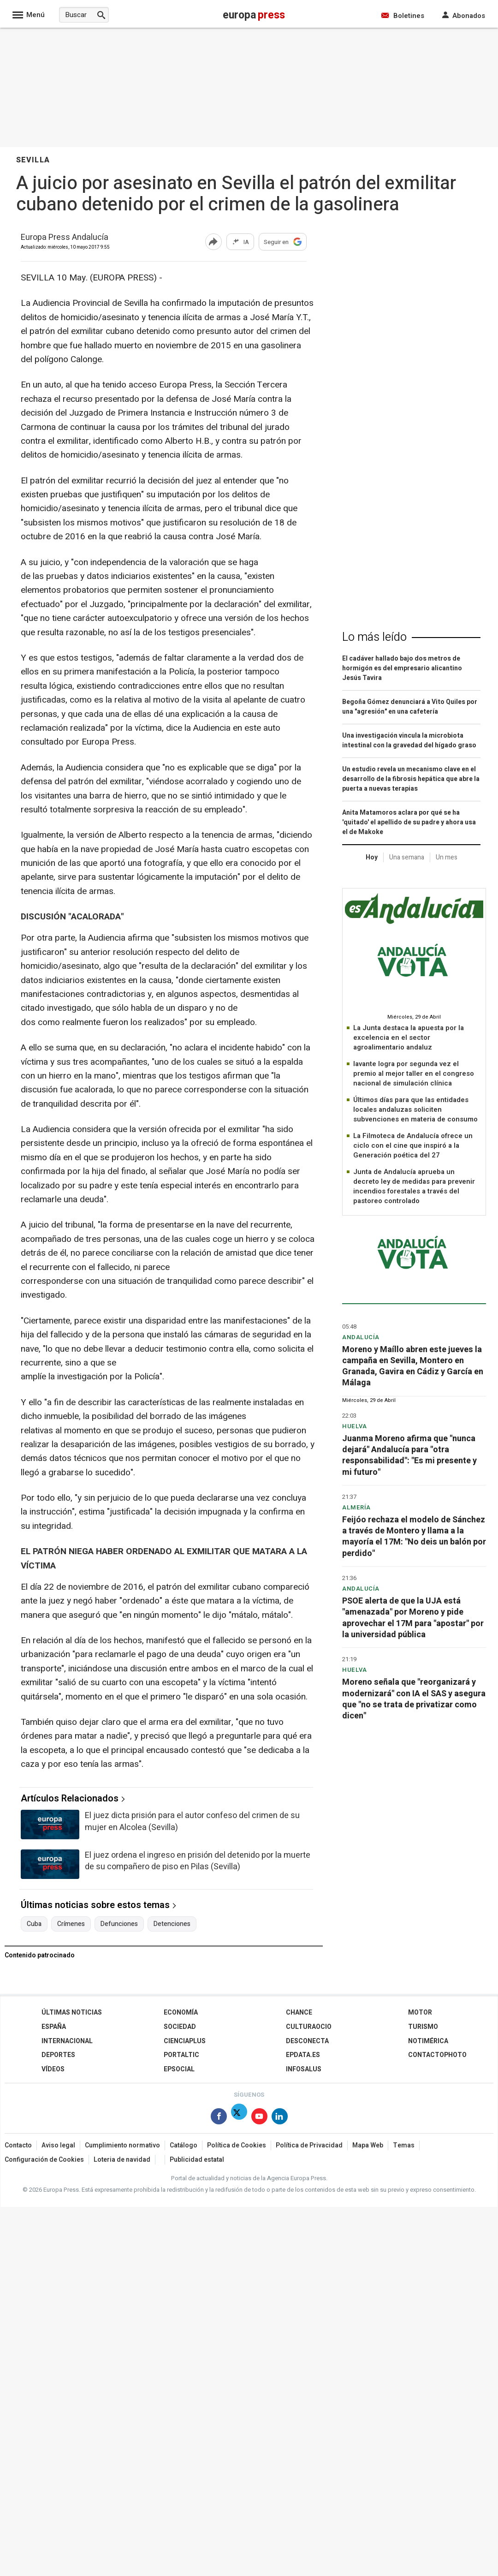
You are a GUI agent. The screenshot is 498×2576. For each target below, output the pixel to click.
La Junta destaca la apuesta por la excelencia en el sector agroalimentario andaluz (408, 1037)
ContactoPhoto (437, 2055)
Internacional (67, 2041)
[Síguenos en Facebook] (218, 2118)
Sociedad (180, 2027)
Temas (404, 2145)
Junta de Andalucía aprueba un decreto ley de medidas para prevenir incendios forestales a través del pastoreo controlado (414, 1186)
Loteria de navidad (122, 2160)
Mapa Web (367, 2145)
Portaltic (181, 2055)
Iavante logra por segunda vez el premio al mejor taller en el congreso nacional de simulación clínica (413, 1073)
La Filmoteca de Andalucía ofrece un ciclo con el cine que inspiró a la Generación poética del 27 (413, 1145)
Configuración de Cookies (44, 2160)
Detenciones (172, 1924)
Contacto (18, 2145)
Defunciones (119, 1924)
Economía (181, 2012)
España (54, 2027)
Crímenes (71, 1924)
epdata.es (303, 2055)
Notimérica (428, 2041)
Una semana (406, 857)
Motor (420, 2012)
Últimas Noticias (72, 2012)
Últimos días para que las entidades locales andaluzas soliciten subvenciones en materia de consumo (415, 1109)
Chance (299, 2012)
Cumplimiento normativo (122, 2145)
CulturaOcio (309, 2027)
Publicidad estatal (197, 2160)
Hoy (372, 857)
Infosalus (303, 2069)
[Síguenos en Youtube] (259, 2118)
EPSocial (179, 2069)
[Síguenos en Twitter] (239, 2118)
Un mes (446, 857)
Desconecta (307, 2041)
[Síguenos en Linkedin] (279, 2118)
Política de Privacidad (309, 2145)
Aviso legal (58, 2145)
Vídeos (53, 2069)
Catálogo (183, 2145)
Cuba (34, 1924)
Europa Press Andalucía (64, 238)
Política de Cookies (236, 2145)
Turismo (423, 2027)
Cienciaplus (185, 2041)
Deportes (58, 2055)
